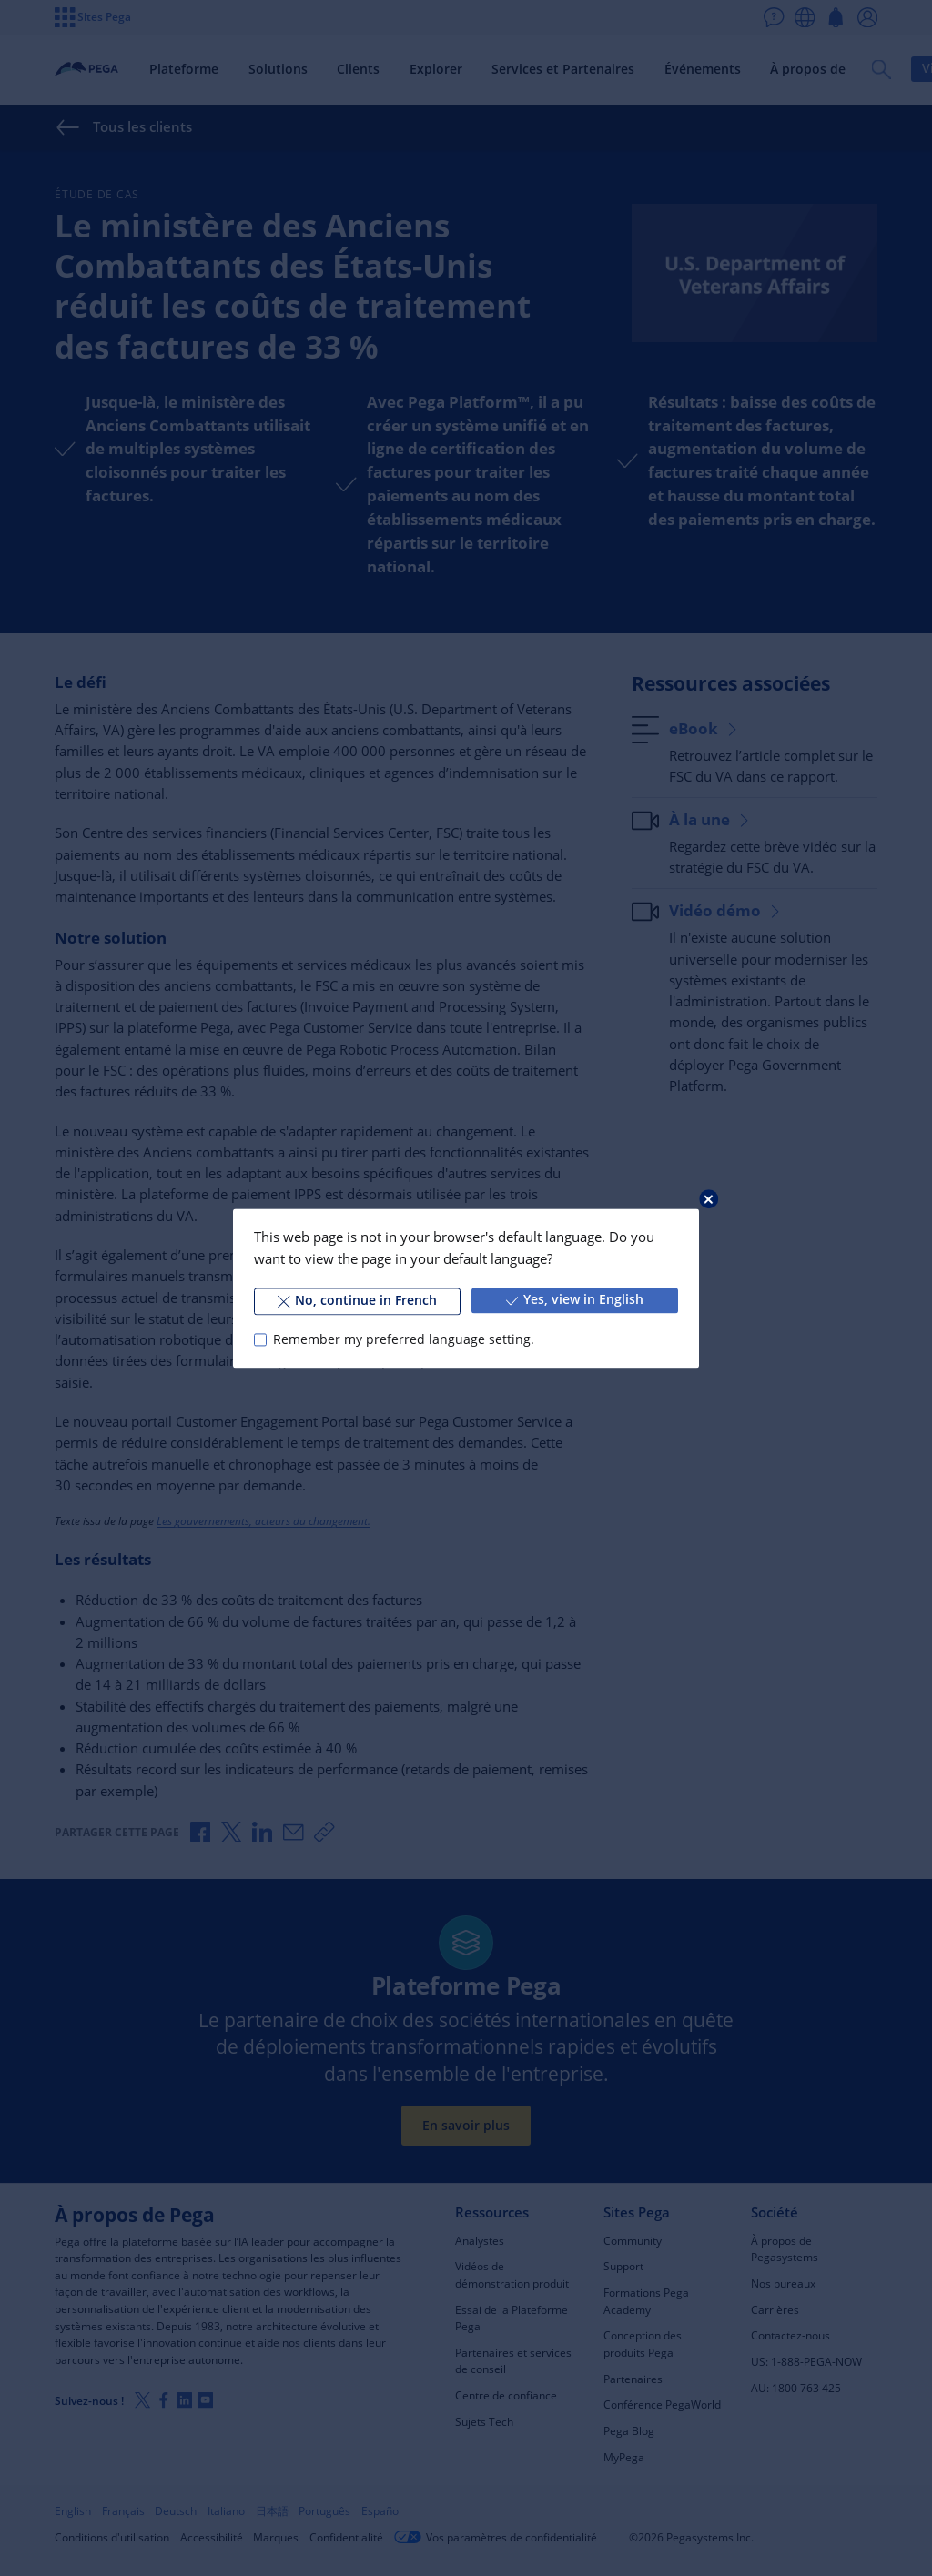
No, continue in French (357, 1300)
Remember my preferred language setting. (403, 1339)
